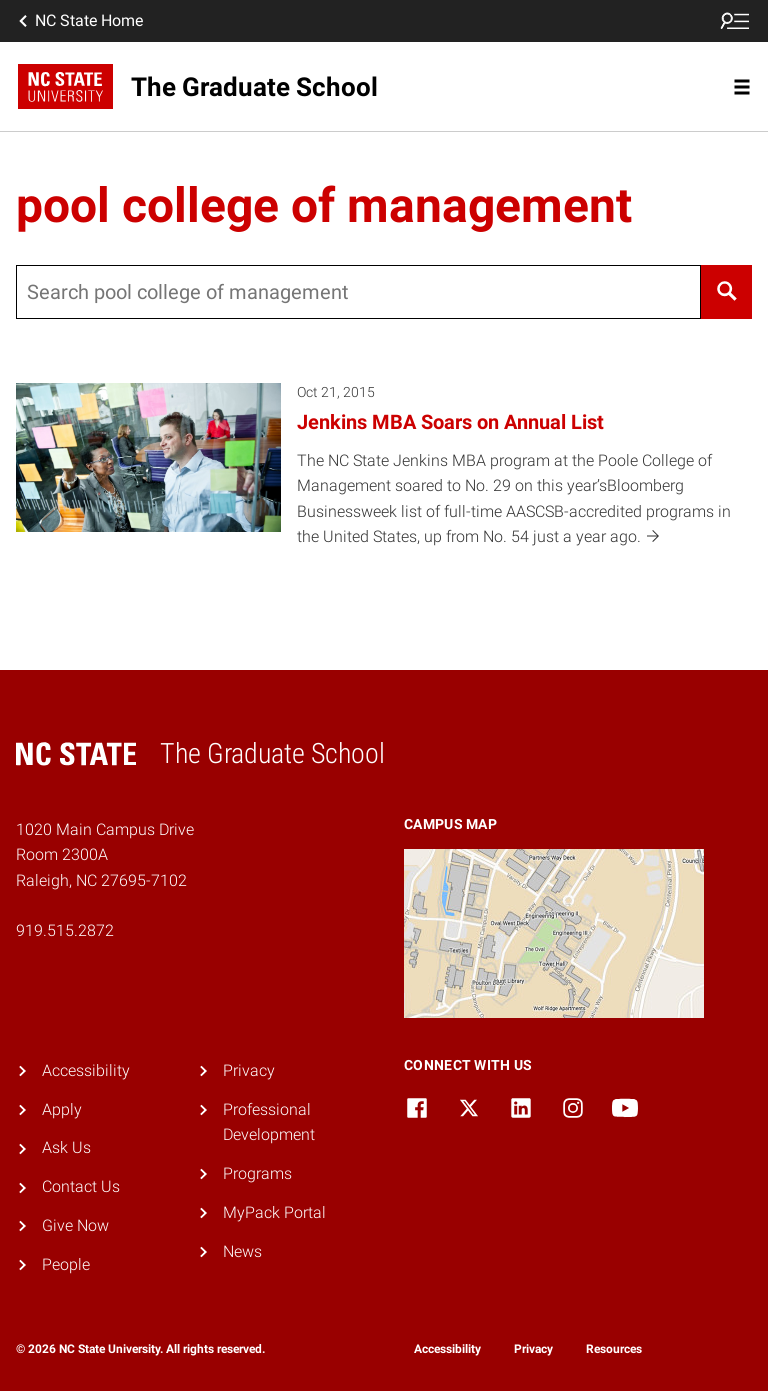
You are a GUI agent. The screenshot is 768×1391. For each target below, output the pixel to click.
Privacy (249, 1070)
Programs (257, 1173)
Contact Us (81, 1186)
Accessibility (86, 1070)
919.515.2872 (65, 930)
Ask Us (66, 1147)
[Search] (726, 292)
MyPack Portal (274, 1212)
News (242, 1251)
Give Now (75, 1225)
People (66, 1264)
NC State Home (79, 21)
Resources (614, 1349)
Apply (62, 1109)
